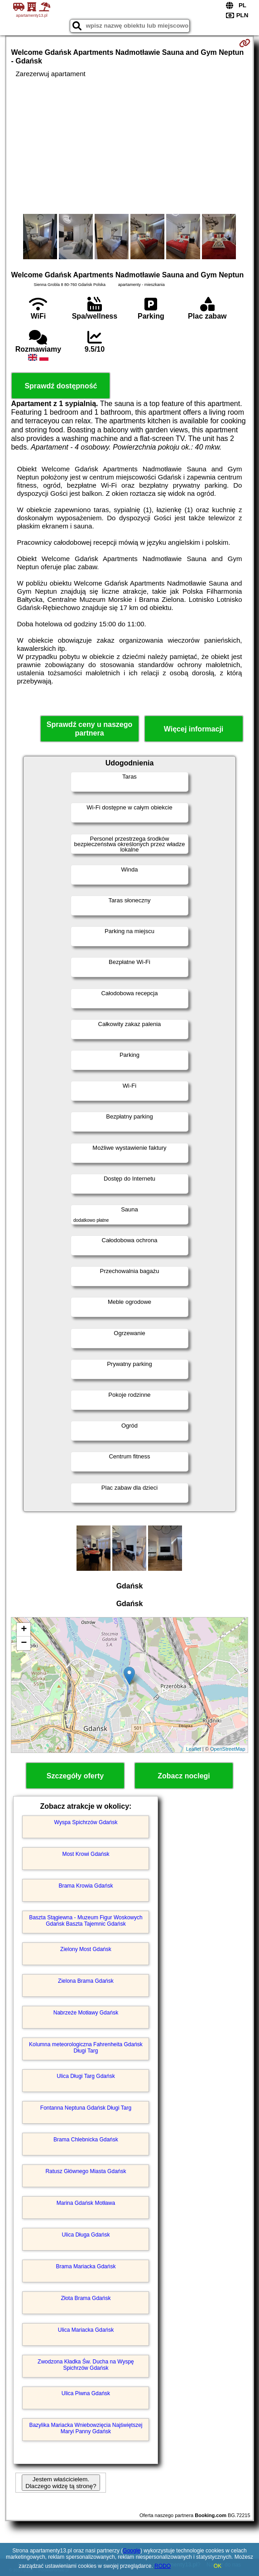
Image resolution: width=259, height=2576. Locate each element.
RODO (162, 2566)
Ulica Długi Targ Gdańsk (86, 2076)
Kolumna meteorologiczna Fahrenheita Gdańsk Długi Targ (86, 2047)
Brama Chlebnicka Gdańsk (85, 2139)
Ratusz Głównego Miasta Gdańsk (85, 2171)
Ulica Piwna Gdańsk (86, 2393)
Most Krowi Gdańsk (85, 1854)
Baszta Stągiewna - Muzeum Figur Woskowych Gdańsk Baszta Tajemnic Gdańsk (86, 1920)
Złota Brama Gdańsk (85, 2298)
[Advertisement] (129, 145)
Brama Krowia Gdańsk (85, 1886)
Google (131, 2550)
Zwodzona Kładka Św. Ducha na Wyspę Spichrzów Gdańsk (86, 2364)
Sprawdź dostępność (60, 386)
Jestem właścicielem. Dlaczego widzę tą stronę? (60, 2482)
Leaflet (193, 1749)
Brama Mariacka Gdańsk (85, 2266)
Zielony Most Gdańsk (85, 1949)
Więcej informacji (193, 729)
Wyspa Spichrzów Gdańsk (85, 1822)
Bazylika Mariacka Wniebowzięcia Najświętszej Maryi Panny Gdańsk (85, 2428)
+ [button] (24, 1630)
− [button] (24, 1643)
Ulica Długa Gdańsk (86, 2235)
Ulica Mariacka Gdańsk (86, 2330)
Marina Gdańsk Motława (86, 2203)
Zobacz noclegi (184, 1776)
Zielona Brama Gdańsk (86, 1981)
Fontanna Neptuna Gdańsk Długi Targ (85, 2108)
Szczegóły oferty (75, 1776)
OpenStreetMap (227, 1749)
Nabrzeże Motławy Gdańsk (85, 2012)
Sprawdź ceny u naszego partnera (89, 729)
